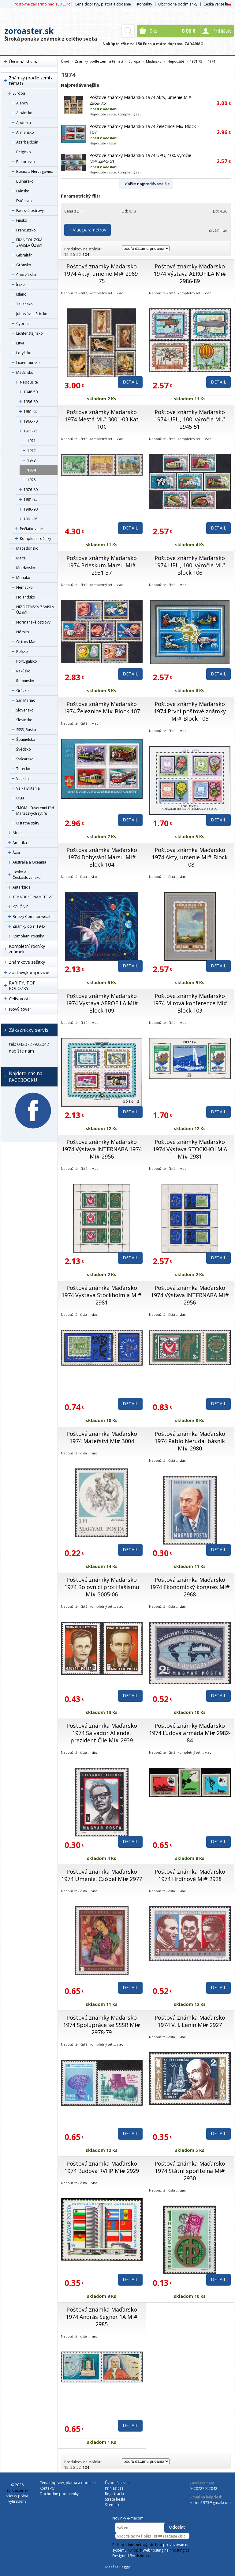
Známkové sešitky (27, 962)
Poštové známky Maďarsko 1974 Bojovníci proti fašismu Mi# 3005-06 (101, 1587)
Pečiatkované (31, 528)
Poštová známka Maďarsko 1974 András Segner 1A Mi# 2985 (102, 2317)
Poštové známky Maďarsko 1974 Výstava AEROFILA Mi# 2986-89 (190, 274)
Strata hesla (115, 2499)
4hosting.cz (179, 2550)
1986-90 (31, 509)
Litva (20, 343)
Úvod (65, 61)
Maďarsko (24, 372)
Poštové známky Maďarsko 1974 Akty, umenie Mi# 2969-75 (102, 274)
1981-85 (31, 499)
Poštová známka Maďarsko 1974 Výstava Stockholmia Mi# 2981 (102, 1295)
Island (21, 294)
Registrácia (114, 2493)
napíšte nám (21, 1051)
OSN (20, 798)
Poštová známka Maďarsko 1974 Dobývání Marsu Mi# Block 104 (101, 857)
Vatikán (22, 778)
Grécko (22, 690)
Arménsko (25, 132)
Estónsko (24, 200)
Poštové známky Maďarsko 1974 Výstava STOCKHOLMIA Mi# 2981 (190, 1149)
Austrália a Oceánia (29, 862)
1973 (31, 460)
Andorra (23, 122)
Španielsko (25, 739)
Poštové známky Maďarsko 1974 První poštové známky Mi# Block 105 (190, 711)
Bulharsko (25, 181)
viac (120, 293)
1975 (31, 479)
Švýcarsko (25, 759)
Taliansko (24, 304)
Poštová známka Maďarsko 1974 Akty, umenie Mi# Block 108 (190, 857)
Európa (19, 93)
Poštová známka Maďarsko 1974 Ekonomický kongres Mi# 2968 (190, 1587)
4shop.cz (143, 2555)
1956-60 (31, 401)
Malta (21, 558)
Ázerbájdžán (27, 142)
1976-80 (31, 489)
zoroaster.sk (29, 30)
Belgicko (23, 152)
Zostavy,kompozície (29, 972)
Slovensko (25, 710)
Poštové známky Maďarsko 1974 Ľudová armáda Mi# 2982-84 (190, 1733)
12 (66, 254)
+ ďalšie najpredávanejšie (146, 184)
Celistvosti (19, 999)
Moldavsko (25, 567)
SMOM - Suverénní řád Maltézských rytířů (35, 810)
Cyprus (22, 323)
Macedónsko (27, 548)
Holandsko (25, 597)
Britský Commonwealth (33, 916)
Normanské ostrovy (33, 622)
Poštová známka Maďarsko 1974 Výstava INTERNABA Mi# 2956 (190, 1295)
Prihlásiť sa (114, 2488)
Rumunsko (25, 680)
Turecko (23, 768)
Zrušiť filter (217, 230)
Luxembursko (28, 362)
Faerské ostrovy (30, 210)
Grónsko (23, 264)
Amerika (20, 842)
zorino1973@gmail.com (210, 2502)
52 (78, 254)
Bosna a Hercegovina (34, 171)
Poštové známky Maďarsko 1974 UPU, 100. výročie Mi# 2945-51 (190, 419)
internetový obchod (145, 2544)
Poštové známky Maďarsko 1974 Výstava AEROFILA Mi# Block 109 (101, 1003)
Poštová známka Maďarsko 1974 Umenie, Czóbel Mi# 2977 (101, 1875)
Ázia (16, 852)
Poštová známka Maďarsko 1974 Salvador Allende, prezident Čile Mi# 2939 (101, 1733)
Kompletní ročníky (35, 538)
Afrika (18, 832)
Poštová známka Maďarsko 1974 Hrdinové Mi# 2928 (190, 1875)
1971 (31, 440)
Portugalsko (26, 661)
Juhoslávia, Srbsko (31, 313)
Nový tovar (20, 1009)
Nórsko (22, 632)
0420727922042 (203, 2488)
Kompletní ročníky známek (27, 949)
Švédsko (23, 749)
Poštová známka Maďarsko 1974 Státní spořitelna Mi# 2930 (190, 2171)
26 (72, 254)
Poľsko (22, 651)
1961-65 (31, 411)
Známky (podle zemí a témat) (31, 80)
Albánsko (24, 112)
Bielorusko (25, 161)
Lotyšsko (24, 352)
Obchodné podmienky (177, 4)
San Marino (25, 700)
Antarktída (22, 887)
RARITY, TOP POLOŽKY (22, 985)
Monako (23, 577)
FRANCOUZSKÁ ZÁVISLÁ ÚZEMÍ (29, 242)
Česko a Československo (27, 874)
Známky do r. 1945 (29, 926)
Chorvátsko (26, 274)
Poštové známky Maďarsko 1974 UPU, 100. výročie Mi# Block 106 (190, 565)
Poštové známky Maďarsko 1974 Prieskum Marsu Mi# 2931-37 (101, 565)
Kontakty (144, 4)
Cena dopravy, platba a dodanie (103, 4)
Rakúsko (23, 671)
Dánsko (22, 191)
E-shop (118, 2544)
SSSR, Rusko (26, 729)
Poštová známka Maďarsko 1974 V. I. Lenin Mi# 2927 (190, 2021)
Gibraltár (24, 255)
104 (86, 254)
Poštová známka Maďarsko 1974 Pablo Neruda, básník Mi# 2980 (190, 1441)
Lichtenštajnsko (29, 333)
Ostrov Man (26, 641)
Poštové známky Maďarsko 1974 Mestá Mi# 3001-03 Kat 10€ (102, 419)
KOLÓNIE (20, 906)
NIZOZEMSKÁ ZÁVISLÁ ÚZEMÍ (35, 609)
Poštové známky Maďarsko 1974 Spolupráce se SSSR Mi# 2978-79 (101, 2025)
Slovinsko (24, 719)
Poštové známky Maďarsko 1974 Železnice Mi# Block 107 (101, 707)
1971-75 (31, 431)
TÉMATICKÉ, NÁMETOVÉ (33, 897)
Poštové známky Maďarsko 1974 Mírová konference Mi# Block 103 (189, 1003)
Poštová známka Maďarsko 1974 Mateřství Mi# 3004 (101, 1437)
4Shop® (135, 2550)
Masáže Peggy (117, 2567)
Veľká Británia (28, 788)
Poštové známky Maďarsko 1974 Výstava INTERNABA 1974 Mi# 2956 (102, 1149)
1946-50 (31, 392)
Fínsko (21, 220)
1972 (31, 450)
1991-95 (31, 519)
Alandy (22, 103)
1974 (31, 470)
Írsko (20, 284)
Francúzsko (26, 230)
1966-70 (31, 421)
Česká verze (217, 4)
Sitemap (112, 2504)
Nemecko (24, 587)
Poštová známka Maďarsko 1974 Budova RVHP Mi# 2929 (101, 2167)
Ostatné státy (27, 823)
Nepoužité (29, 382)
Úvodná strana (24, 61)
